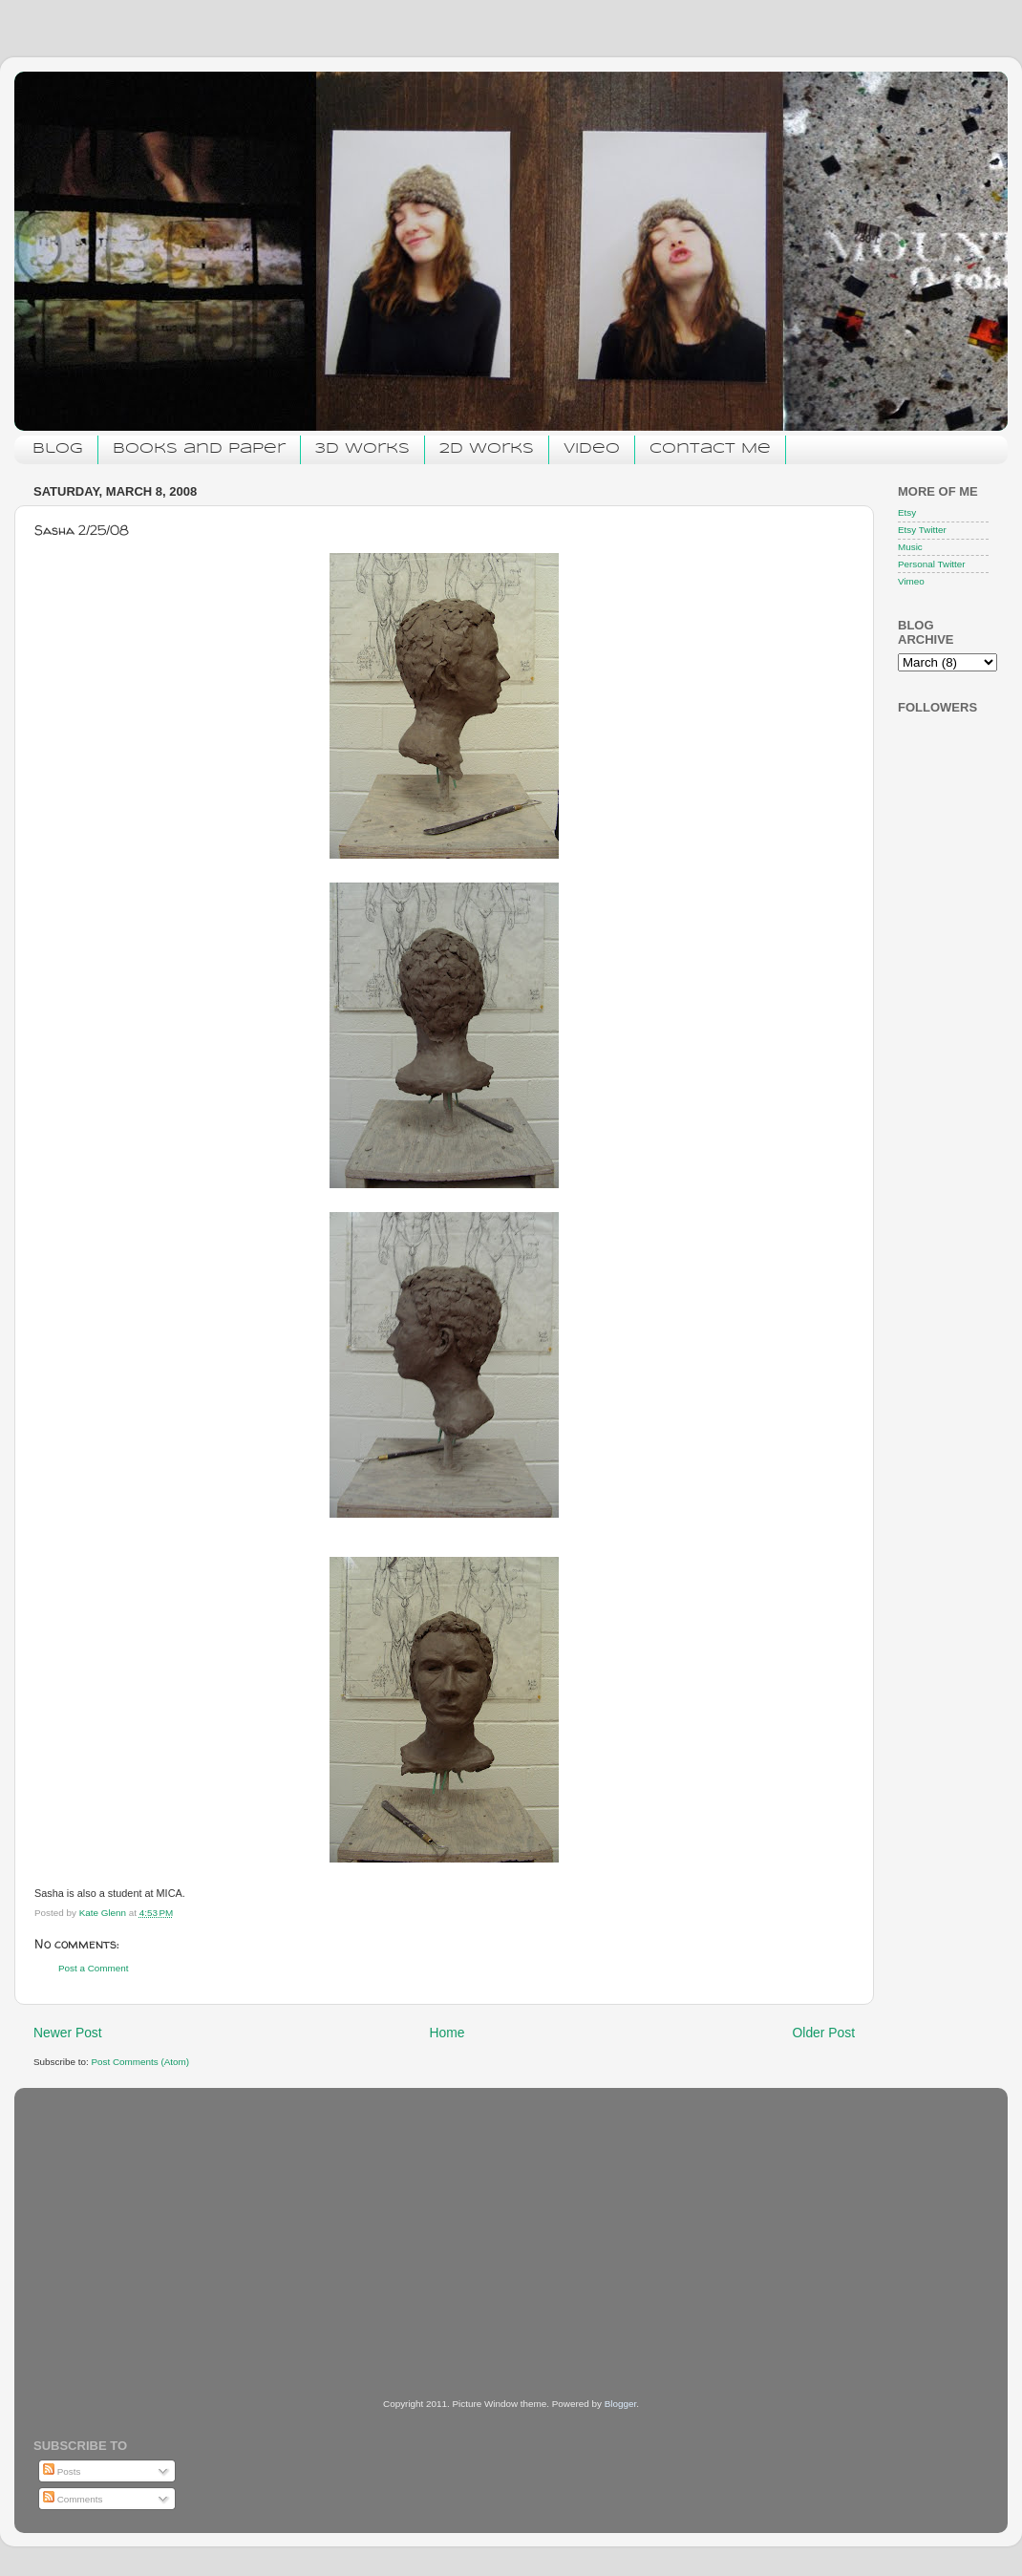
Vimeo (911, 581)
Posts (61, 2471)
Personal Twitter (932, 564)
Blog (57, 449)
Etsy (907, 512)
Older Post (824, 2032)
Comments (72, 2499)
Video (592, 449)
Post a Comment (93, 1968)
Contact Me (710, 449)
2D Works (486, 449)
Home (447, 2032)
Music (910, 547)
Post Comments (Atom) (140, 2061)
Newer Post (67, 2032)
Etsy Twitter (922, 529)
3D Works (362, 449)
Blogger (621, 2403)
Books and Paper (199, 449)
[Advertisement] (176, 2216)
